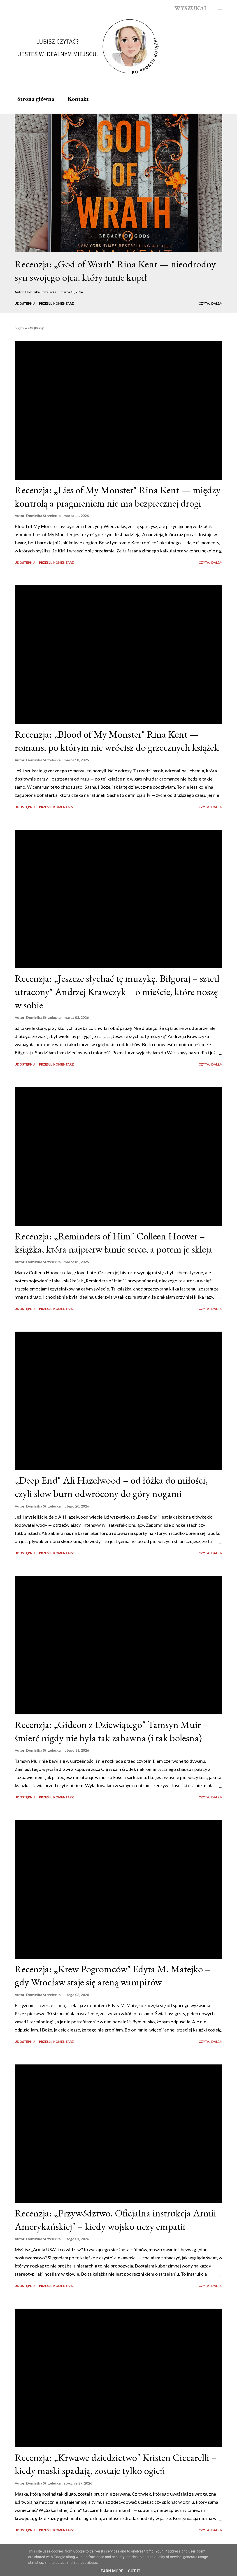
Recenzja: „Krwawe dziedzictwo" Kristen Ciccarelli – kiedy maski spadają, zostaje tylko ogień (116, 2464)
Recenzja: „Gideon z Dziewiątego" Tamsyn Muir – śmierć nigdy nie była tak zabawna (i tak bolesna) (111, 1731)
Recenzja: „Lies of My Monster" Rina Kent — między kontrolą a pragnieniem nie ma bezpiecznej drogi (118, 496)
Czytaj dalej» (210, 303)
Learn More (110, 2571)
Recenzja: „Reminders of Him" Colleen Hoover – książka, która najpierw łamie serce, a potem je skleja (113, 1243)
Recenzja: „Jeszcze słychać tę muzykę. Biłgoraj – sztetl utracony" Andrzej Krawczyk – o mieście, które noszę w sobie (117, 991)
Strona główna (33, 99)
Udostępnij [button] (25, 303)
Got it (134, 2571)
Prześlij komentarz (56, 303)
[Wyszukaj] (190, 8)
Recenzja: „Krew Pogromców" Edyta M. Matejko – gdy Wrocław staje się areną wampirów (112, 1975)
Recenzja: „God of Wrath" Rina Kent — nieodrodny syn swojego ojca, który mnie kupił (115, 270)
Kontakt (75, 99)
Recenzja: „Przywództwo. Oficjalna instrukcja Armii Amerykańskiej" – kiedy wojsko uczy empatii (115, 2220)
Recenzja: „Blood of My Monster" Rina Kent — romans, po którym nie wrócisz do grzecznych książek (117, 741)
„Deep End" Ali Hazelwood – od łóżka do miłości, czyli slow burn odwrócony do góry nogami (111, 1487)
